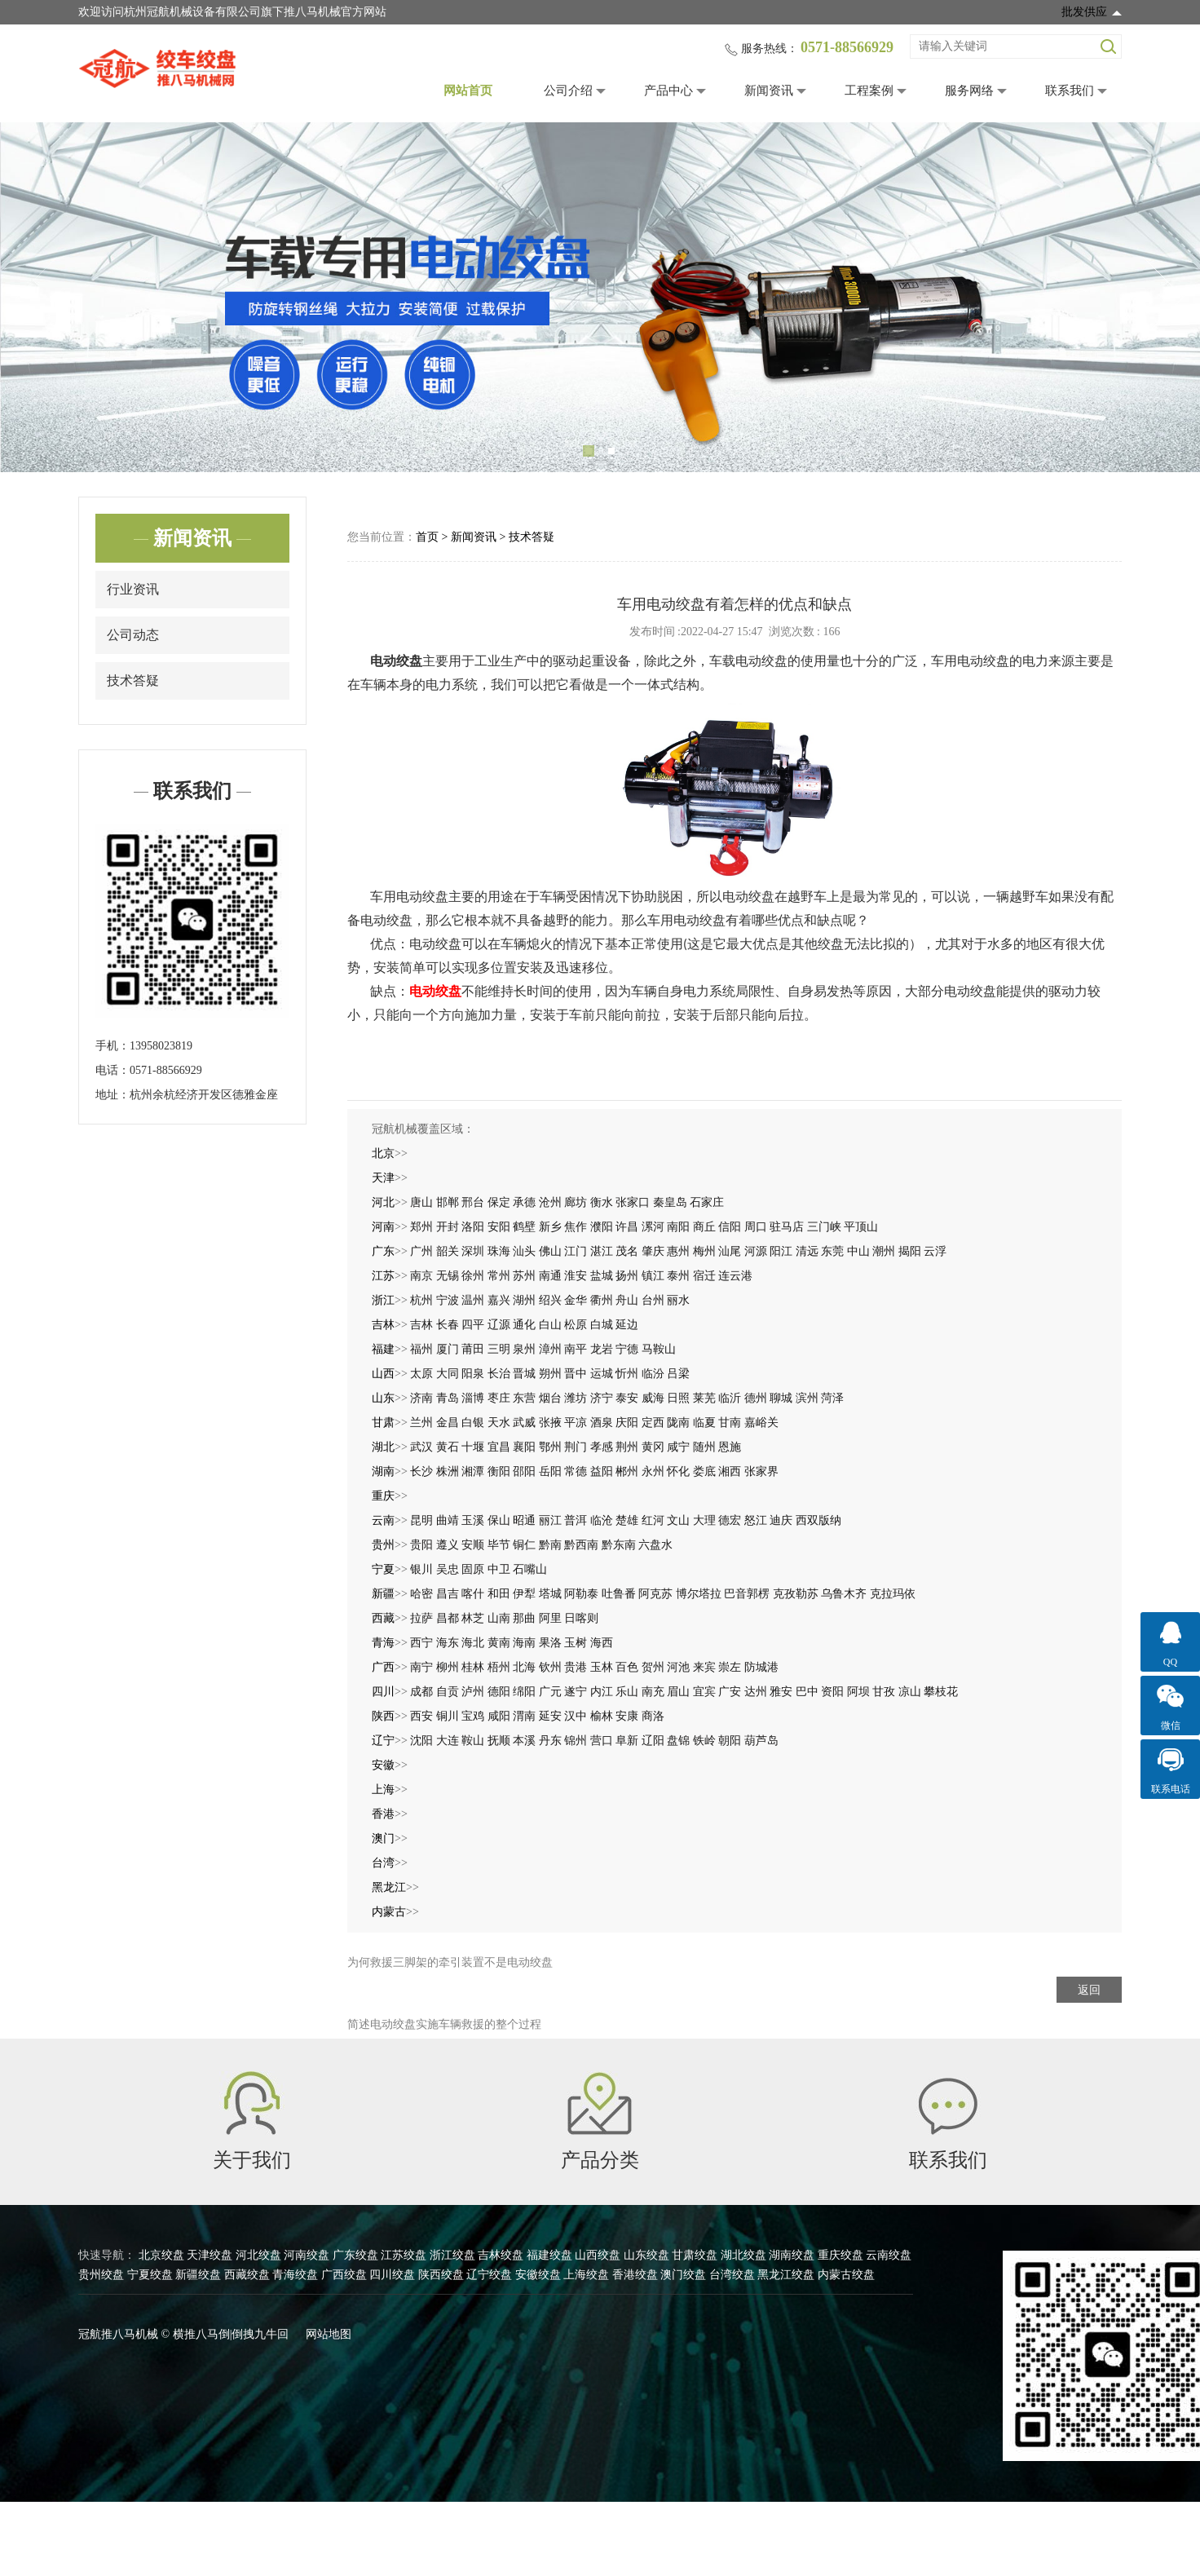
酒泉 (601, 1422)
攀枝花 (941, 1692)
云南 (383, 1520)
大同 (447, 1374)
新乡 (550, 1227)
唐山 (421, 1202)
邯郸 (447, 1202)
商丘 (704, 1227)
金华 (575, 1300)
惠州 (678, 1251)
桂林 (472, 1667)
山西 (383, 1374)
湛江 (601, 1251)
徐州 (472, 1276)
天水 (499, 1422)
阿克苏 (655, 1594)
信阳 (729, 1227)
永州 (653, 1471)
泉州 (524, 1349)
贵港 (575, 1667)
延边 (626, 1325)
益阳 (601, 1471)
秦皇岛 (670, 1202)
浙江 (383, 1300)
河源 (755, 1251)
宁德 (626, 1349)
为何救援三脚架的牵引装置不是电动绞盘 (450, 1962)
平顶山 (861, 1227)
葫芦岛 (761, 1740)
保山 (499, 1520)
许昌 (626, 1227)
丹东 (550, 1740)
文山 (678, 1520)
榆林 (601, 1716)
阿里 (550, 1618)
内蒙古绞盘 (846, 2275)
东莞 (832, 1251)
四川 (383, 1692)
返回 (1089, 1990)
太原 (421, 1374)
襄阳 (524, 1447)
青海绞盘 (295, 2275)
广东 (383, 1251)
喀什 (472, 1594)
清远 (807, 1251)
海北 (472, 1643)
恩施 (729, 1447)
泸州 (472, 1692)
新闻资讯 (768, 90)
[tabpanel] (600, 297)
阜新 (626, 1740)
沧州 (550, 1202)
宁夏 (383, 1569)
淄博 (472, 1398)
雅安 (781, 1692)
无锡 (447, 1276)
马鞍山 (659, 1349)
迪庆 (781, 1520)
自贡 (447, 1692)
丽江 (550, 1520)
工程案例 (869, 90)
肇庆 (653, 1251)
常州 (499, 1276)
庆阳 (626, 1422)
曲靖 (447, 1520)
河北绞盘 (258, 2255)
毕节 (499, 1545)
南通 (550, 1276)
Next (1163, 297)
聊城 (781, 1398)
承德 (524, 1202)
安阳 (499, 1227)
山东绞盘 (646, 2255)
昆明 (421, 1520)
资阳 (832, 1692)
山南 (499, 1618)
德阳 (499, 1692)
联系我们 (1069, 90)
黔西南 (581, 1545)
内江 (601, 1692)
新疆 (383, 1594)
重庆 (383, 1496)
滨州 (807, 1398)
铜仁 (524, 1545)
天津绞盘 (209, 2255)
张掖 (550, 1422)
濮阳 (601, 1227)
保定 (499, 1202)
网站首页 (467, 90)
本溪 (524, 1740)
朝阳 (729, 1740)
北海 (524, 1667)
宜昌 (499, 1447)
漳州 (550, 1349)
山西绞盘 (597, 2255)
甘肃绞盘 (694, 2255)
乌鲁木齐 (844, 1594)
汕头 (524, 1251)
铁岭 (704, 1740)
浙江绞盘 (452, 2255)
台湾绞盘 (732, 2275)
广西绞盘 (344, 2275)
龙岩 (601, 1349)
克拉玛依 (892, 1594)
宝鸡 (472, 1716)
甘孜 (883, 1692)
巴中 (807, 1692)
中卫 (499, 1569)
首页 (427, 537)
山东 (383, 1398)
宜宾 (704, 1692)
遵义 (447, 1545)
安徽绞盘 (538, 2275)
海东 (447, 1643)
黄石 (447, 1447)
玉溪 (472, 1520)
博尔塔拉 (698, 1594)
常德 (575, 1471)
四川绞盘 (392, 2275)
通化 (524, 1325)
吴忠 (447, 1569)
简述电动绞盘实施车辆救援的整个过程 (444, 2024)
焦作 (575, 1227)
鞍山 (472, 1740)
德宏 (729, 1520)
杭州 (421, 1300)
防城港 (761, 1667)
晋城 (524, 1374)
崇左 (729, 1667)
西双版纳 (818, 1520)
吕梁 (678, 1374)
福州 (421, 1349)
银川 (421, 1569)
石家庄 (707, 1202)
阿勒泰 (581, 1594)
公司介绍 (568, 90)
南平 (575, 1349)
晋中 (575, 1374)
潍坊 (575, 1398)
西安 (421, 1716)
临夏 (704, 1422)
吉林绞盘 (500, 2255)
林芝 (472, 1618)
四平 (472, 1325)
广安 (729, 1692)
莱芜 (704, 1398)
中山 (858, 1251)
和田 (499, 1594)
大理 (704, 1520)
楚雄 (626, 1520)
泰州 (678, 1276)
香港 (383, 1814)
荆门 (575, 1447)
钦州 (550, 1667)
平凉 (575, 1422)
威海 (653, 1398)
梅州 (704, 1251)
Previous (36, 297)
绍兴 (550, 1300)
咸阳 (499, 1716)
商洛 (653, 1716)
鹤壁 (524, 1227)
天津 (383, 1178)
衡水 (601, 1202)
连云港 (735, 1276)
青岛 (447, 1398)
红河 (653, 1520)
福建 (383, 1349)
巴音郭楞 (747, 1594)
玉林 (601, 1667)
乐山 (626, 1692)
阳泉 (472, 1374)
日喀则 (581, 1618)
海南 (524, 1643)
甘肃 (383, 1422)
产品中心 (668, 90)
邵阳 (524, 1471)
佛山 (550, 1251)
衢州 (601, 1300)
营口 (601, 1740)
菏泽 (832, 1398)
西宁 (421, 1643)
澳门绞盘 (683, 2275)
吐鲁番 (619, 1594)
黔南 (550, 1545)
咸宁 (678, 1447)
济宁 (601, 1398)
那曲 (524, 1618)
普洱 (575, 1520)
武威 (524, 1422)
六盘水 (655, 1545)
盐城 (601, 1276)
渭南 (524, 1716)
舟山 (626, 1300)
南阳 (678, 1227)
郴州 (626, 1471)
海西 (601, 1643)
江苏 (383, 1276)
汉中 (575, 1716)
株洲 (447, 1471)
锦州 (575, 1740)
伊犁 (524, 1594)
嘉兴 (499, 1300)
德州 (755, 1398)
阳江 (781, 1251)
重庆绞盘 (840, 2255)
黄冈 (653, 1447)
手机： (112, 1046)
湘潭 (472, 1471)
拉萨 (421, 1618)
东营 (524, 1398)
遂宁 (575, 1692)
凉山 (909, 1692)
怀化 (678, 1471)
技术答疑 (133, 680)
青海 (383, 1643)
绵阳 (524, 1692)
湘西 (729, 1471)
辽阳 (653, 1740)
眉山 (678, 1692)
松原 (575, 1325)
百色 (626, 1667)
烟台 (550, 1398)
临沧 (601, 1520)
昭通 (524, 1520)
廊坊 (575, 1202)
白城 (601, 1325)
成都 (421, 1692)
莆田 (472, 1349)
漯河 (653, 1227)
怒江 (755, 1520)
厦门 (447, 1349)
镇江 (653, 1276)
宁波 (447, 1300)
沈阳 (421, 1740)
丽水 (678, 1300)
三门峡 (824, 1227)
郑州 (421, 1227)
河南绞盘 (306, 2255)
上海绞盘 (586, 2275)
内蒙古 (389, 1912)
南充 (653, 1692)
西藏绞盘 (247, 2275)
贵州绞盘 (101, 2275)
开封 (447, 1227)
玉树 (575, 1643)
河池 (678, 1667)
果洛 (550, 1643)
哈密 (421, 1594)
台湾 (383, 1863)
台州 (653, 1300)
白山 (550, 1325)
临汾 (653, 1374)
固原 (472, 1569)
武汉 (421, 1447)
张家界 (761, 1471)
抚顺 (499, 1740)
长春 (447, 1325)
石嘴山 (530, 1569)
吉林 (383, 1325)
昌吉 (447, 1594)
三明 (499, 1349)
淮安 (575, 1276)
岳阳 (550, 1471)
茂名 (626, 1251)
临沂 (729, 1398)
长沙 (421, 1471)
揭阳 (909, 1251)
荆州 (626, 1447)
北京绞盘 (161, 2255)
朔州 (550, 1374)
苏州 (524, 1276)
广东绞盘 (355, 2255)
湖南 (383, 1471)
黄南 (499, 1643)
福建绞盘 (549, 2255)
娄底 (704, 1471)
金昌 (447, 1422)
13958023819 (161, 1046)
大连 (447, 1740)
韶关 (447, 1251)
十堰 (472, 1447)
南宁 (421, 1667)
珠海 (499, 1251)
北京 (383, 1153)
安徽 (383, 1765)
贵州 (383, 1545)
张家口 (632, 1202)
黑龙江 (389, 1887)
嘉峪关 (761, 1422)
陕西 (383, 1716)
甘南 (729, 1422)
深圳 (472, 1251)
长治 (499, 1374)
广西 (383, 1667)
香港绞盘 (635, 2275)
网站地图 (328, 2334)
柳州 (447, 1667)
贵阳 (421, 1545)
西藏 (383, 1618)
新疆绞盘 (198, 2275)
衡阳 (499, 1471)
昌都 (447, 1618)
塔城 (550, 1594)
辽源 (499, 1325)
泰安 (626, 1398)
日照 (678, 1398)
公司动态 (133, 635)
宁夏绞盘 (150, 2275)
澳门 (383, 1838)
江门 (575, 1251)
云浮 (935, 1251)
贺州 (653, 1667)
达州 (755, 1692)
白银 (472, 1422)
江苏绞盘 (403, 2255)
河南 (383, 1227)
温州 (472, 1300)
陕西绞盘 (441, 2275)
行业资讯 (133, 589)
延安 (550, 1716)
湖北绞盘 (743, 2255)
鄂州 (550, 1447)
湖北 (383, 1447)
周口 (755, 1227)
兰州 (421, 1422)
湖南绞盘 (791, 2255)
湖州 (524, 1300)
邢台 (472, 1202)
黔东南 (619, 1545)
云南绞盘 (888, 2255)
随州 (704, 1447)
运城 (601, 1374)
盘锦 (678, 1740)
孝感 (601, 1447)
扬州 (626, 1276)
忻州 (626, 1374)
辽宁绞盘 (489, 2275)
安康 (626, 1716)
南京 (421, 1276)
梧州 (499, 1667)
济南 (421, 1398)
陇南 (678, 1422)
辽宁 (383, 1740)
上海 (383, 1789)
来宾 (704, 1667)
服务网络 (969, 90)
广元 (550, 1692)
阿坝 (858, 1692)
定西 (653, 1422)
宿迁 (704, 1276)
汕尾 (729, 1251)
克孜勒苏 (795, 1594)
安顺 (472, 1545)
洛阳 (472, 1227)
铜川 (447, 1716)
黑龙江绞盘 (785, 2275)
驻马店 (787, 1227)
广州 (421, 1251)
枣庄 (499, 1398)
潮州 (883, 1251)
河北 (383, 1202)
